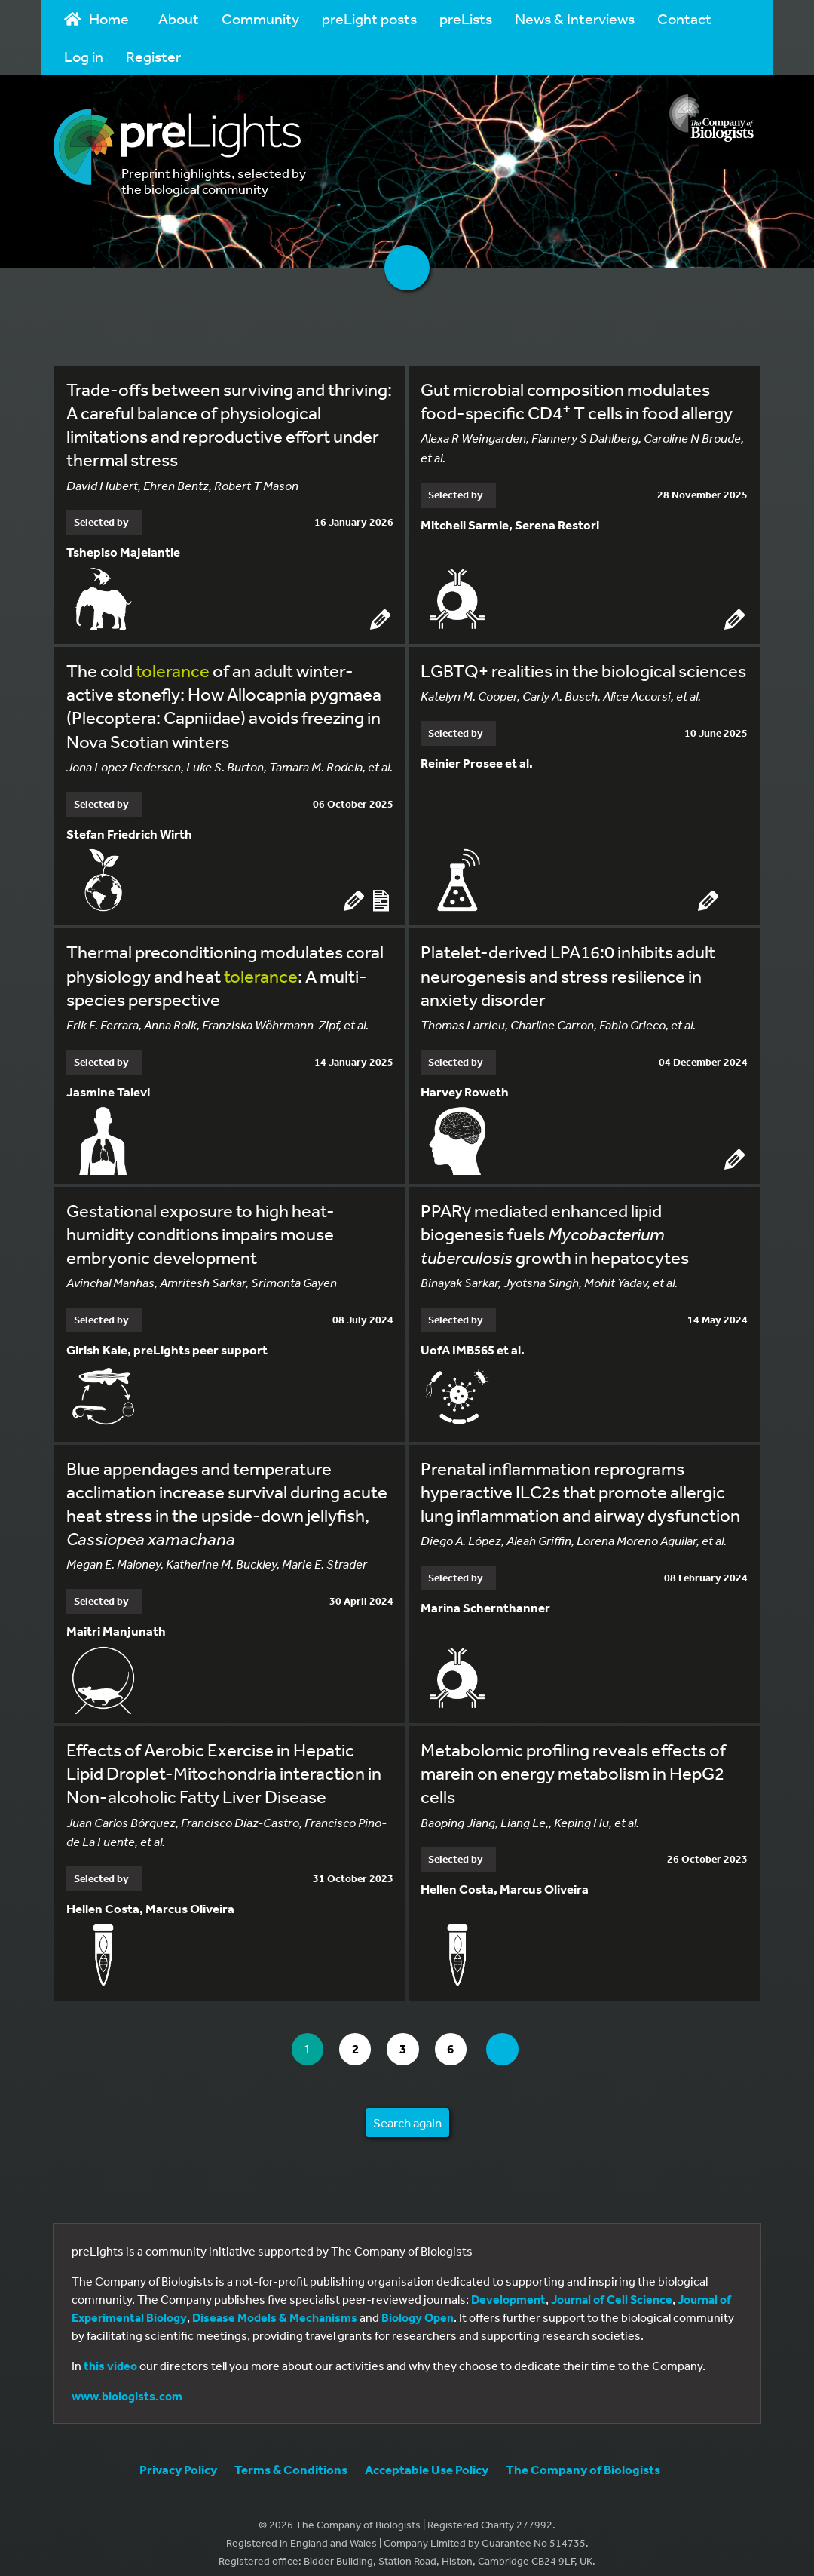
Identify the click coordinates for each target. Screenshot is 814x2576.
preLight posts (369, 18)
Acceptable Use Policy (426, 2457)
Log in (83, 56)
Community (260, 18)
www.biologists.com (127, 2383)
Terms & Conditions (290, 2457)
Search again (407, 2110)
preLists (465, 18)
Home (96, 18)
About (178, 18)
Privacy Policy (178, 2457)
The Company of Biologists (583, 2457)
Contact (684, 18)
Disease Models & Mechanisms (274, 2305)
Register (153, 56)
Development (508, 2287)
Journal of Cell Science (611, 2287)
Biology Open (417, 2305)
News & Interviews (575, 18)
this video (110, 2353)
